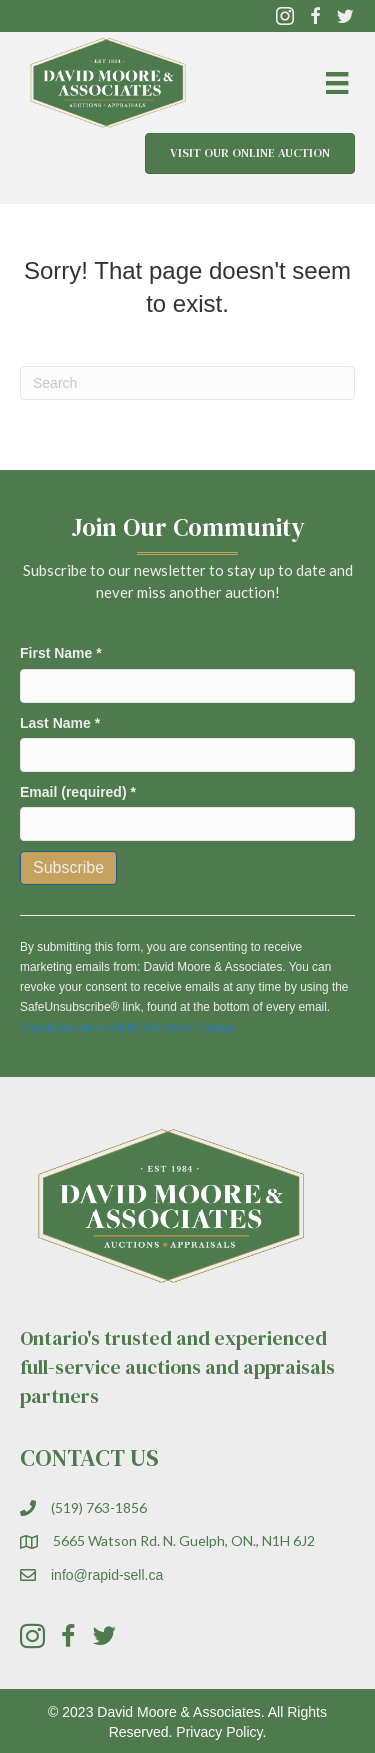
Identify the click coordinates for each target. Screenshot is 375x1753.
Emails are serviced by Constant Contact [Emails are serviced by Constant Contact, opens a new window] (127, 1028)
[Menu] (337, 83)
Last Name (60, 723)
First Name (61, 653)
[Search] (187, 383)
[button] (285, 16)
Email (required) (78, 792)
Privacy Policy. (221, 1732)
